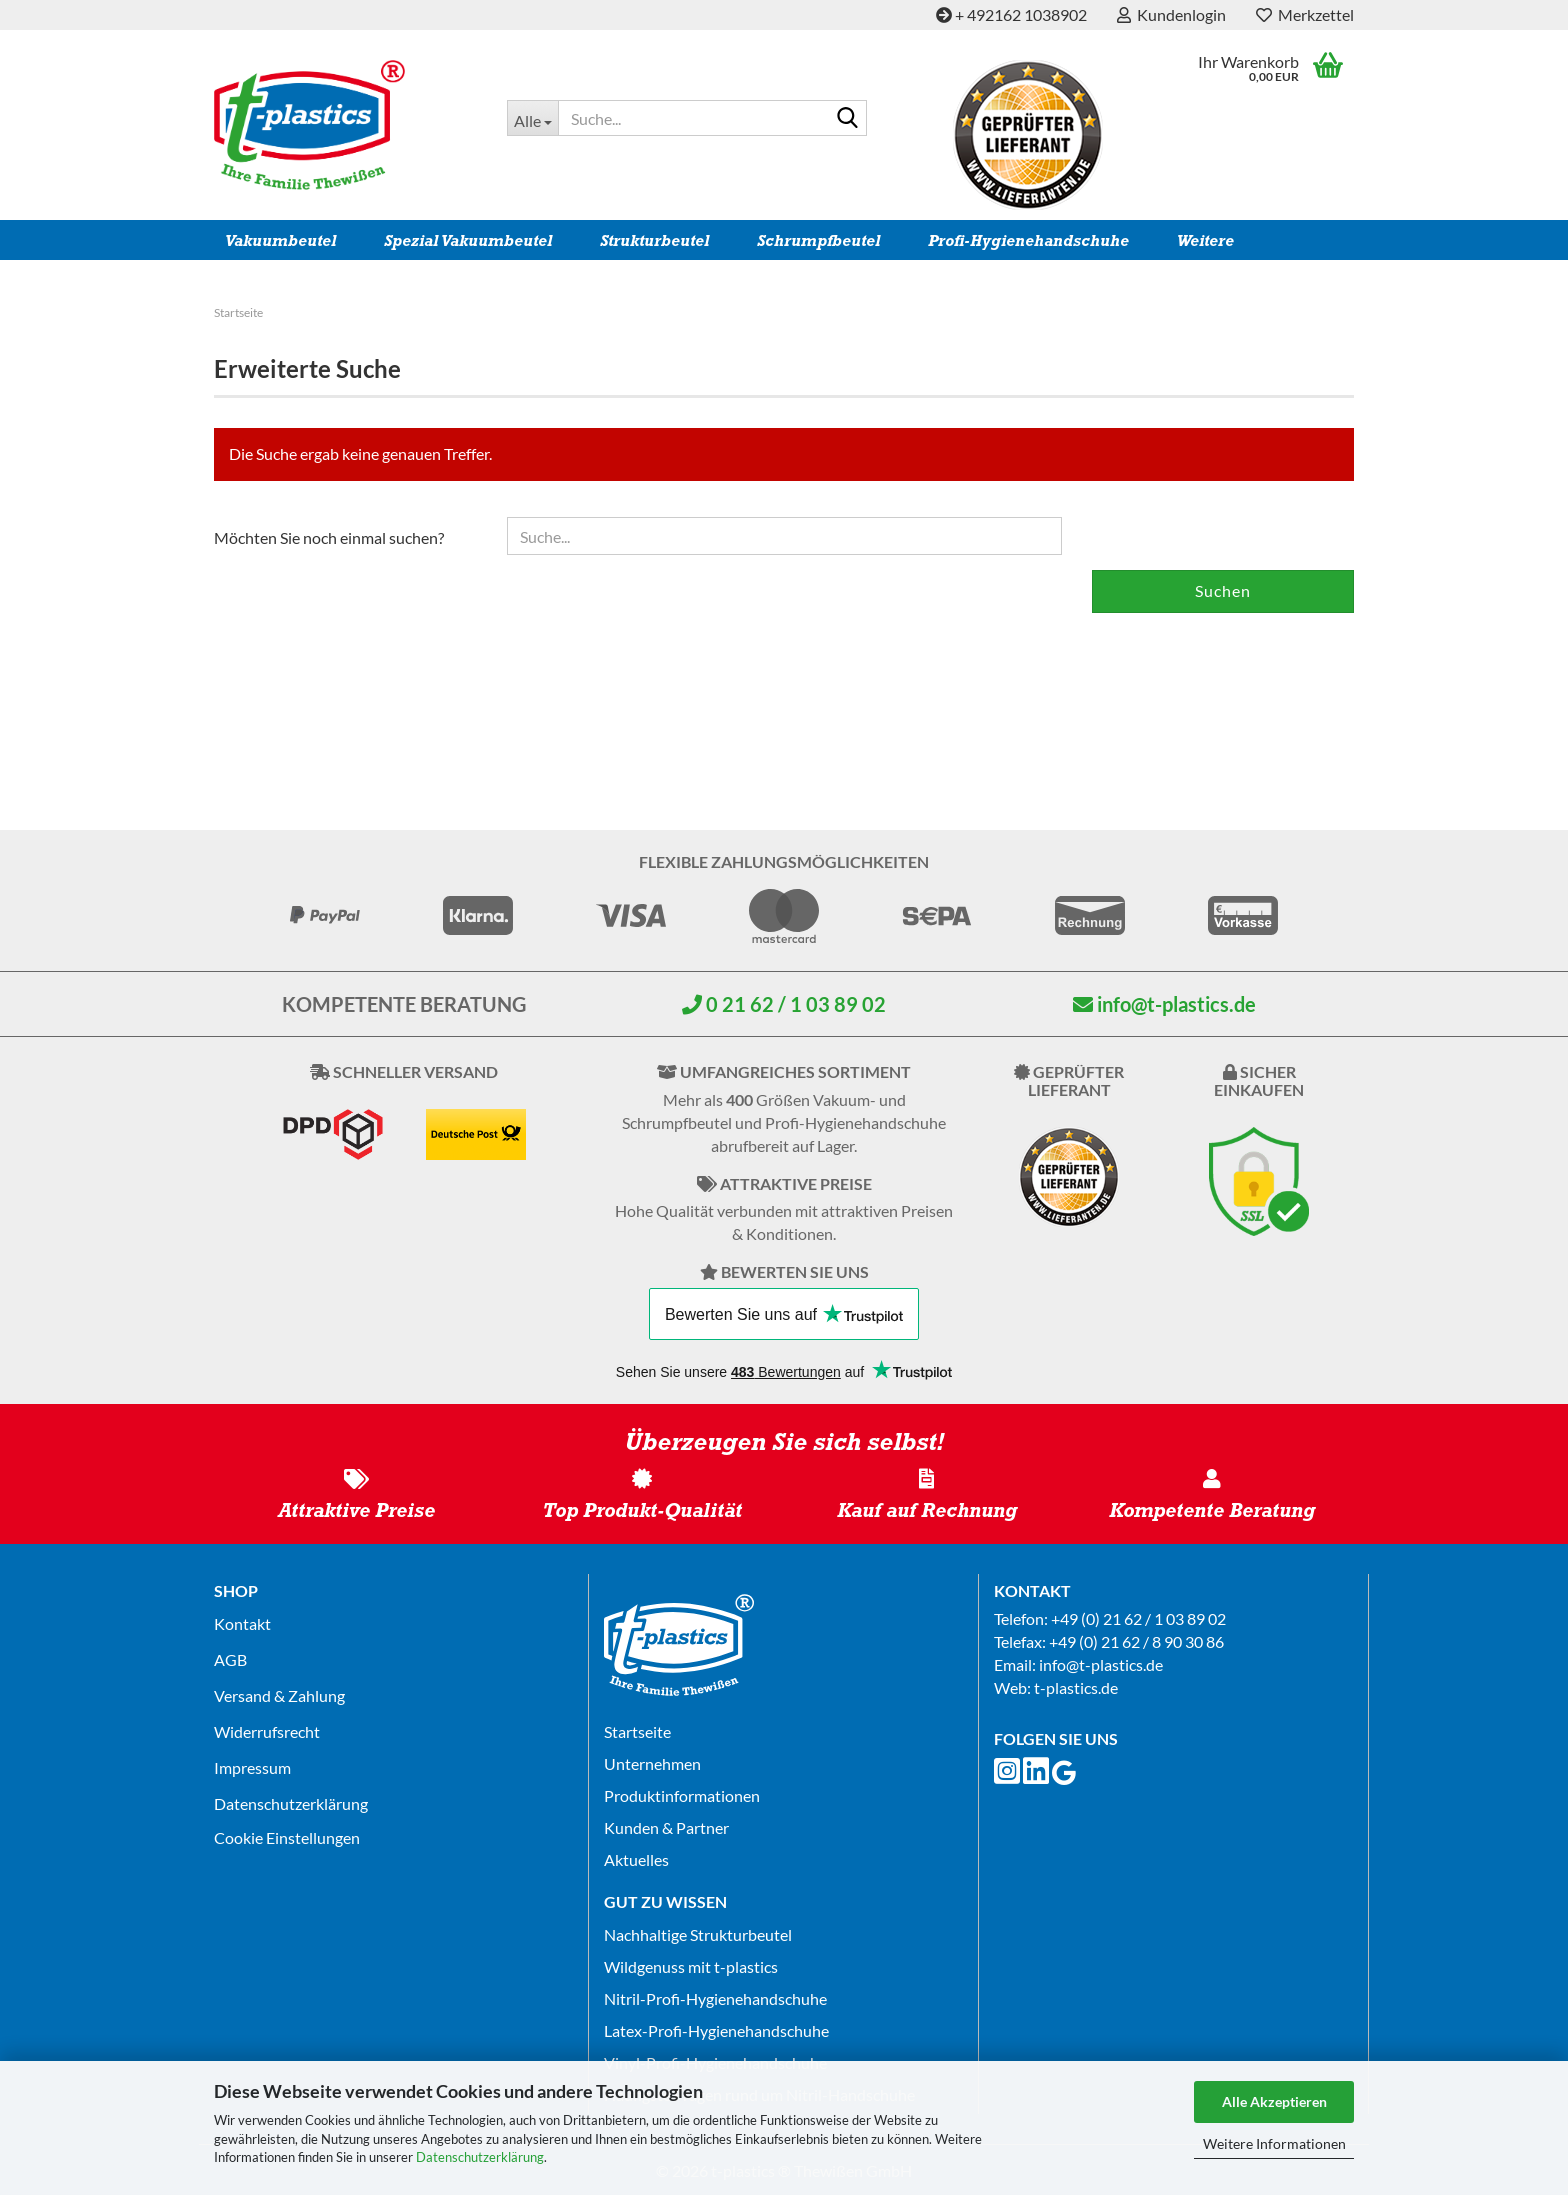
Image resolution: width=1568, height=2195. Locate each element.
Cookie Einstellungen (287, 1837)
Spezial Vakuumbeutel (468, 240)
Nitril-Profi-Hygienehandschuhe (715, 1998)
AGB (230, 1659)
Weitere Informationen (1274, 2143)
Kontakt (242, 1623)
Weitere (1205, 240)
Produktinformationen (682, 1795)
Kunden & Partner (666, 1827)
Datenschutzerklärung (480, 2157)
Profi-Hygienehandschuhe (1028, 240)
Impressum (252, 1767)
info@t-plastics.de (1164, 1004)
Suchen (1223, 590)
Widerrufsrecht (267, 1731)
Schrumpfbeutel (818, 240)
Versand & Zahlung (279, 1695)
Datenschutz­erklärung (291, 1803)
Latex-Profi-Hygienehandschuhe (716, 2030)
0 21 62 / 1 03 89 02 (784, 1004)
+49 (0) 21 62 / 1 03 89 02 (1138, 1618)
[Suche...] (532, 118)
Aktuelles (636, 1859)
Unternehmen (652, 1763)
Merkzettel (1305, 14)
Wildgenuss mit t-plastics (691, 1966)
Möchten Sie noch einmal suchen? (329, 537)
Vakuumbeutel (280, 240)
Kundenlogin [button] (1171, 14)
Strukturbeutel (654, 240)
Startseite (637, 1731)
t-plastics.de (1076, 1687)
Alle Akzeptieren (1274, 2101)
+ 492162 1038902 (1011, 14)
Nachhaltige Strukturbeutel (698, 1934)
